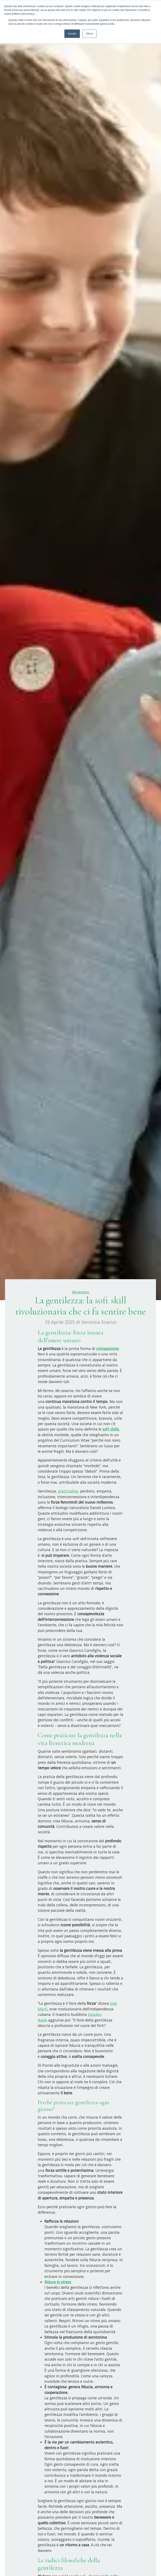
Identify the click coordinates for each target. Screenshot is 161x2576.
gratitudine (68, 1511)
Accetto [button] (72, 33)
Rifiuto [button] (89, 33)
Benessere (80, 1312)
